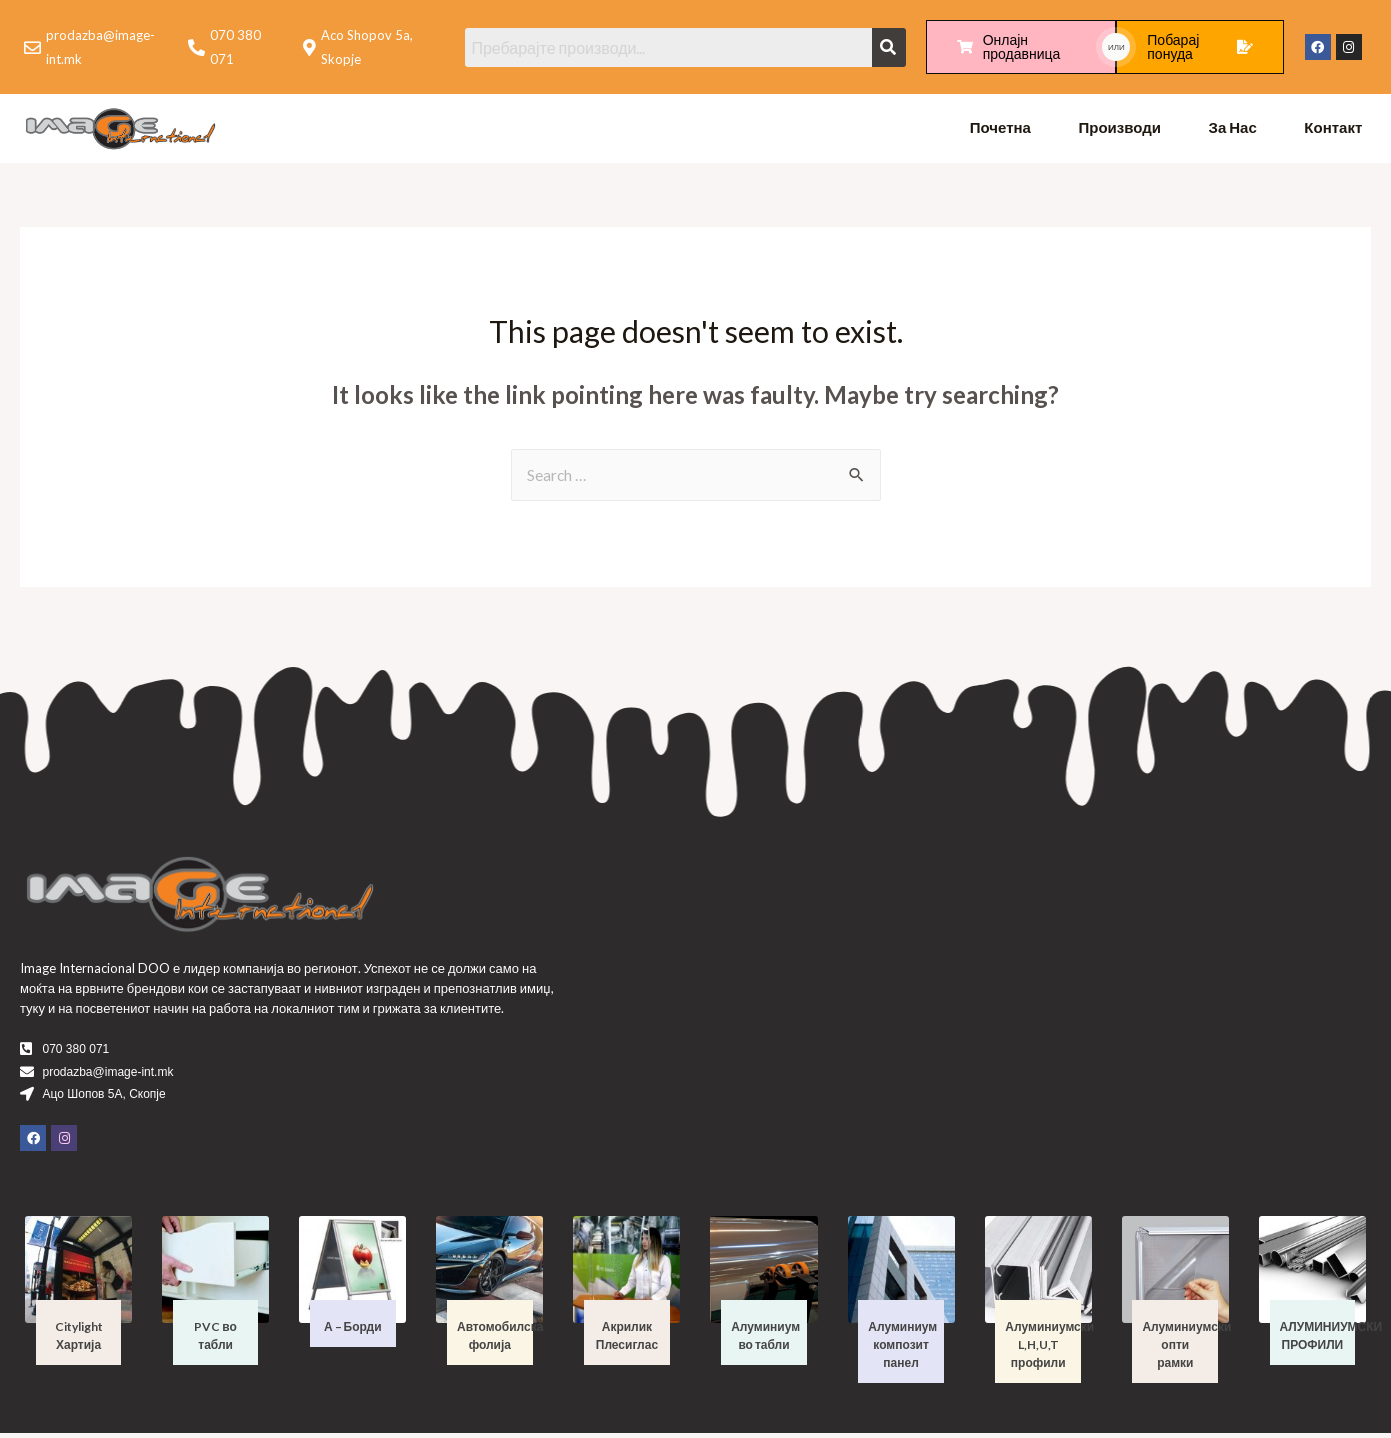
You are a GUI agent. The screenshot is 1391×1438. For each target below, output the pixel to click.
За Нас (1233, 130)
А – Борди (353, 1331)
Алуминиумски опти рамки (1186, 1349)
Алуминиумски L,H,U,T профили (1049, 1349)
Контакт (1333, 130)
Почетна (1000, 130)
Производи (1119, 130)
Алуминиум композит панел (902, 1349)
